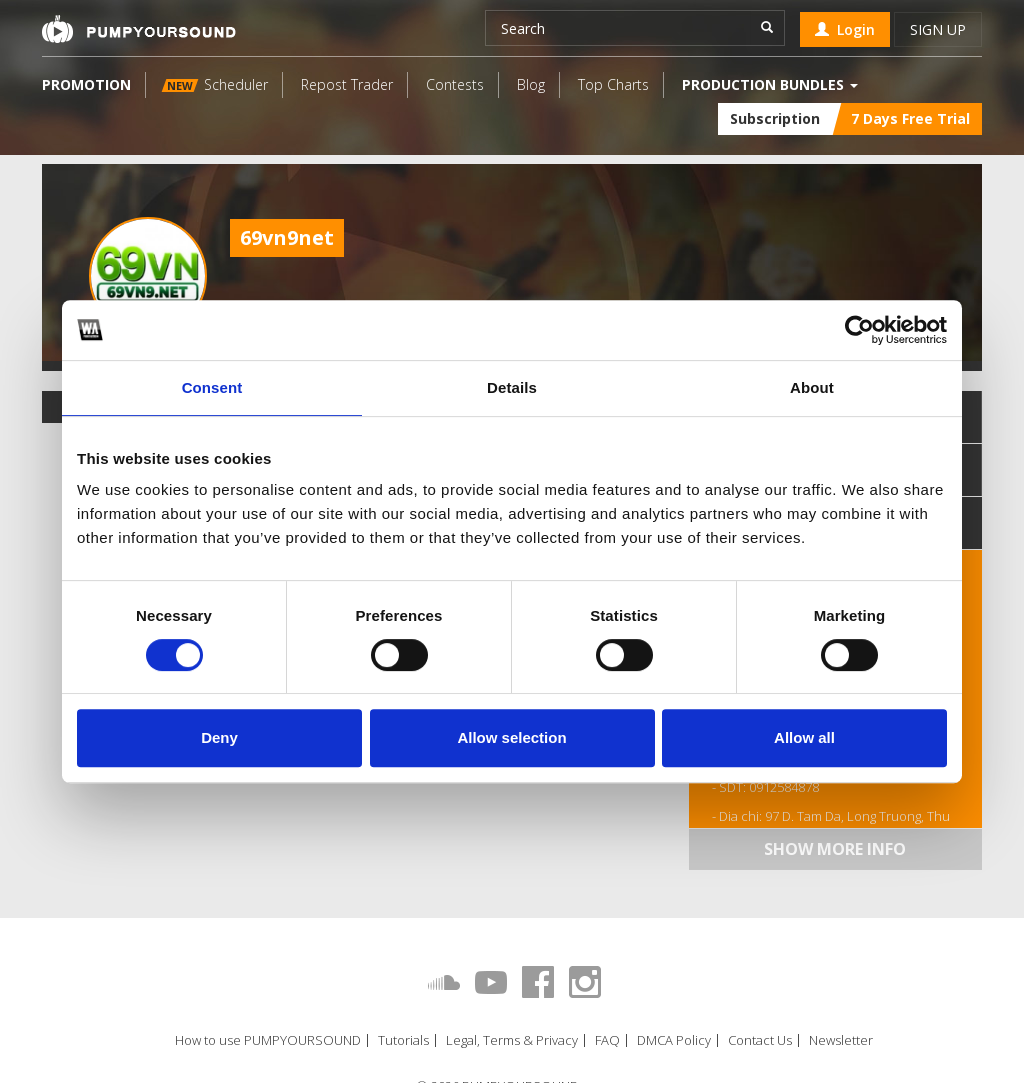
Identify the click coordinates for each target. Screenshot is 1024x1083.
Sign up (938, 29)
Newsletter (841, 1040)
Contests (455, 84)
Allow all (804, 737)
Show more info (835, 849)
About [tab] (812, 387)
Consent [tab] (212, 387)
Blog (531, 84)
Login (845, 29)
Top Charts (613, 84)
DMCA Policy (674, 1040)
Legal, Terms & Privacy (512, 1040)
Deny (219, 737)
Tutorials (403, 1040)
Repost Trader (347, 84)
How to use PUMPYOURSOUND (268, 1040)
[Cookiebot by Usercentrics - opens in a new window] (859, 330)
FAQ (607, 1040)
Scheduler (215, 84)
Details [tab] (512, 387)
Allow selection (511, 737)
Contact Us (760, 1040)
